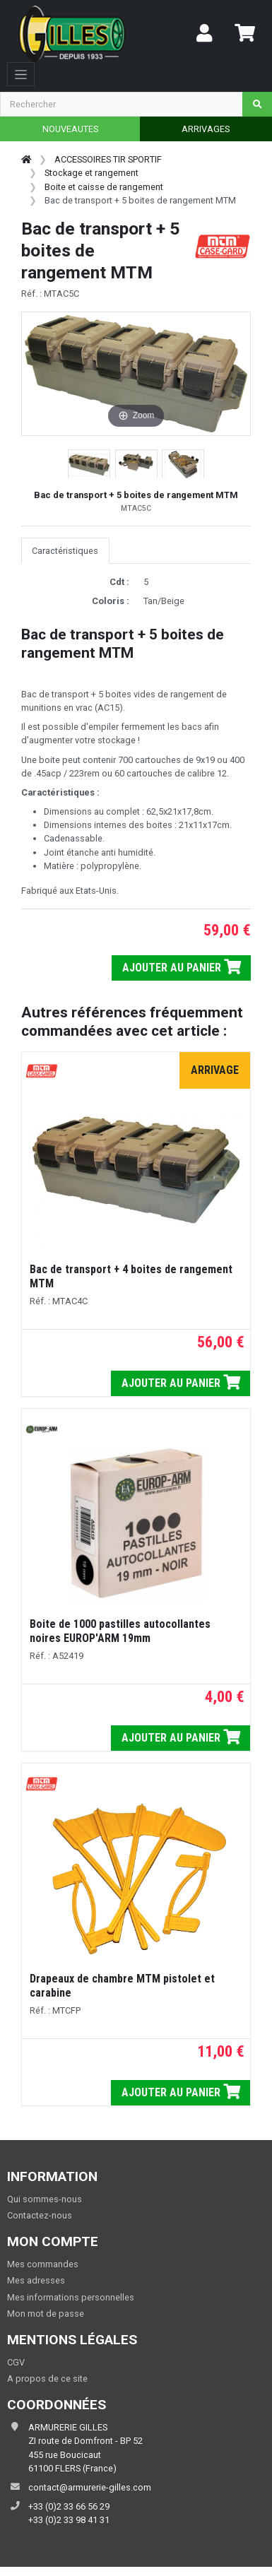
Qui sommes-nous (44, 2199)
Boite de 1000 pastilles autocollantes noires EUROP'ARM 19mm (120, 1631)
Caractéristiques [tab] (65, 550)
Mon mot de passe (45, 2313)
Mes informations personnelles (70, 2297)
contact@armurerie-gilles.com (89, 2487)
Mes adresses (36, 2280)
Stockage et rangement (91, 172)
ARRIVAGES (206, 129)
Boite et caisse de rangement (104, 187)
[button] (89, 464)
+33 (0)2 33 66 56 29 (69, 2506)
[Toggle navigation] (21, 74)
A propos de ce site (47, 2378)
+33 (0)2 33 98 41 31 (69, 2520)
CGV (16, 2362)
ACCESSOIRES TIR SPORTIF (108, 159)
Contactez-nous (39, 2215)
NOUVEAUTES (70, 129)
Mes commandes (42, 2264)
